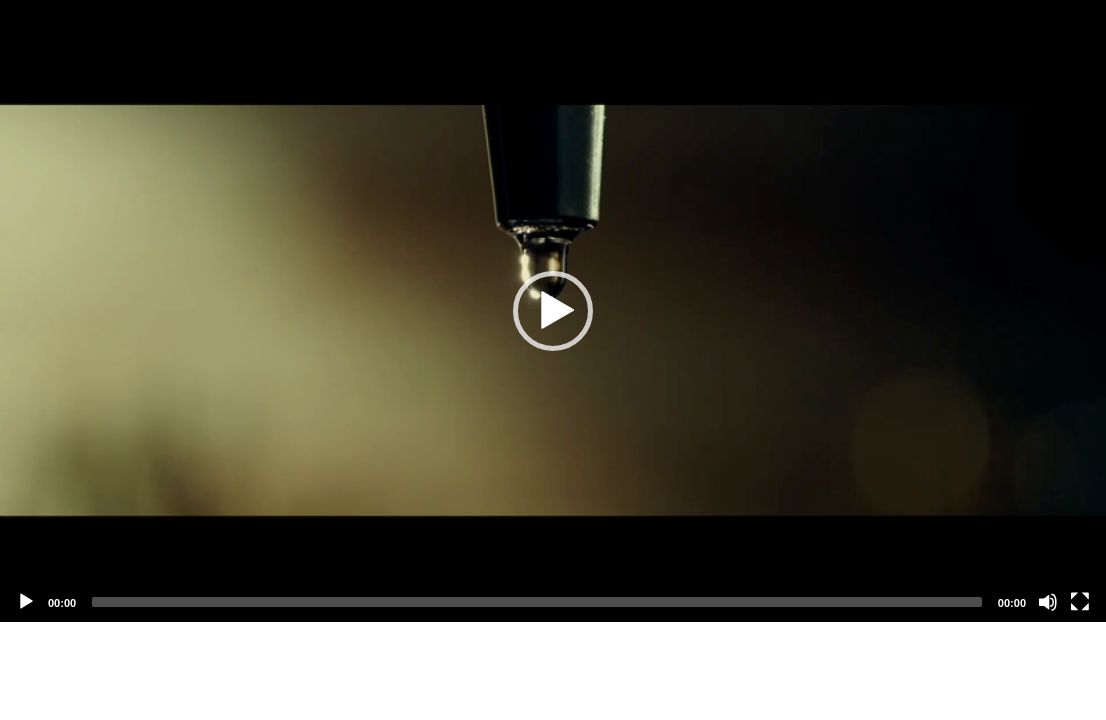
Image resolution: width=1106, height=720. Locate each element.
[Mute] (1048, 602)
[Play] (26, 602)
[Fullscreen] (1080, 602)
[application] (553, 311)
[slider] (537, 602)
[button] (553, 311)
